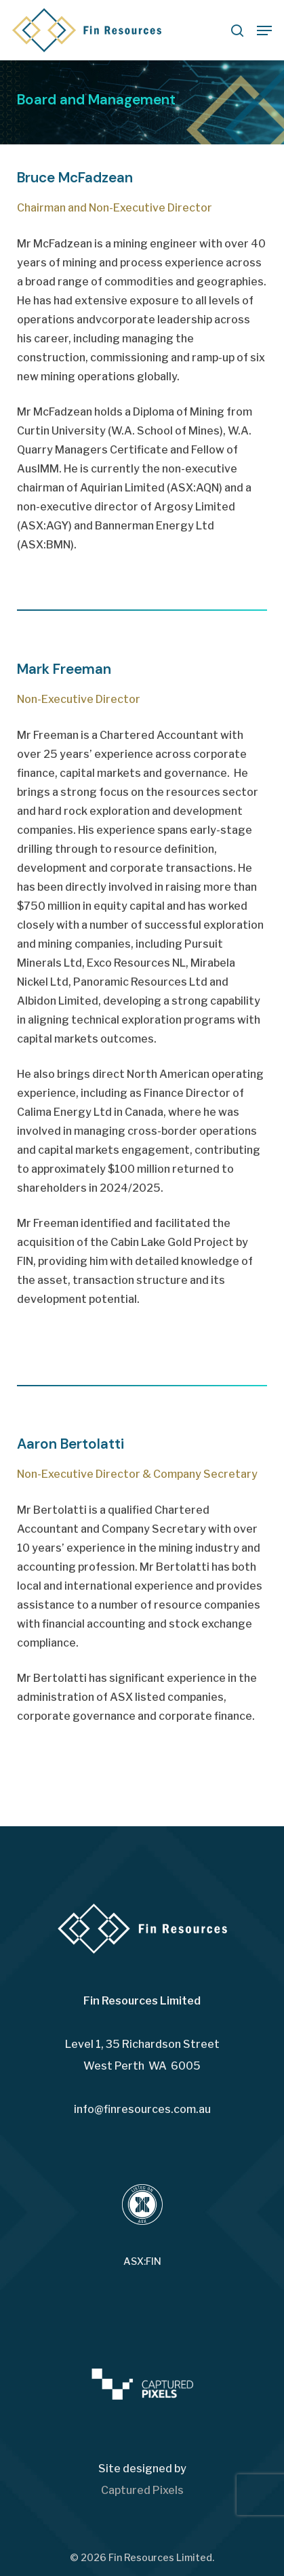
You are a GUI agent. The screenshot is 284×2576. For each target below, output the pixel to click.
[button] (264, 30)
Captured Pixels (142, 2490)
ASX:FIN (142, 2261)
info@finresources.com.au (142, 2109)
